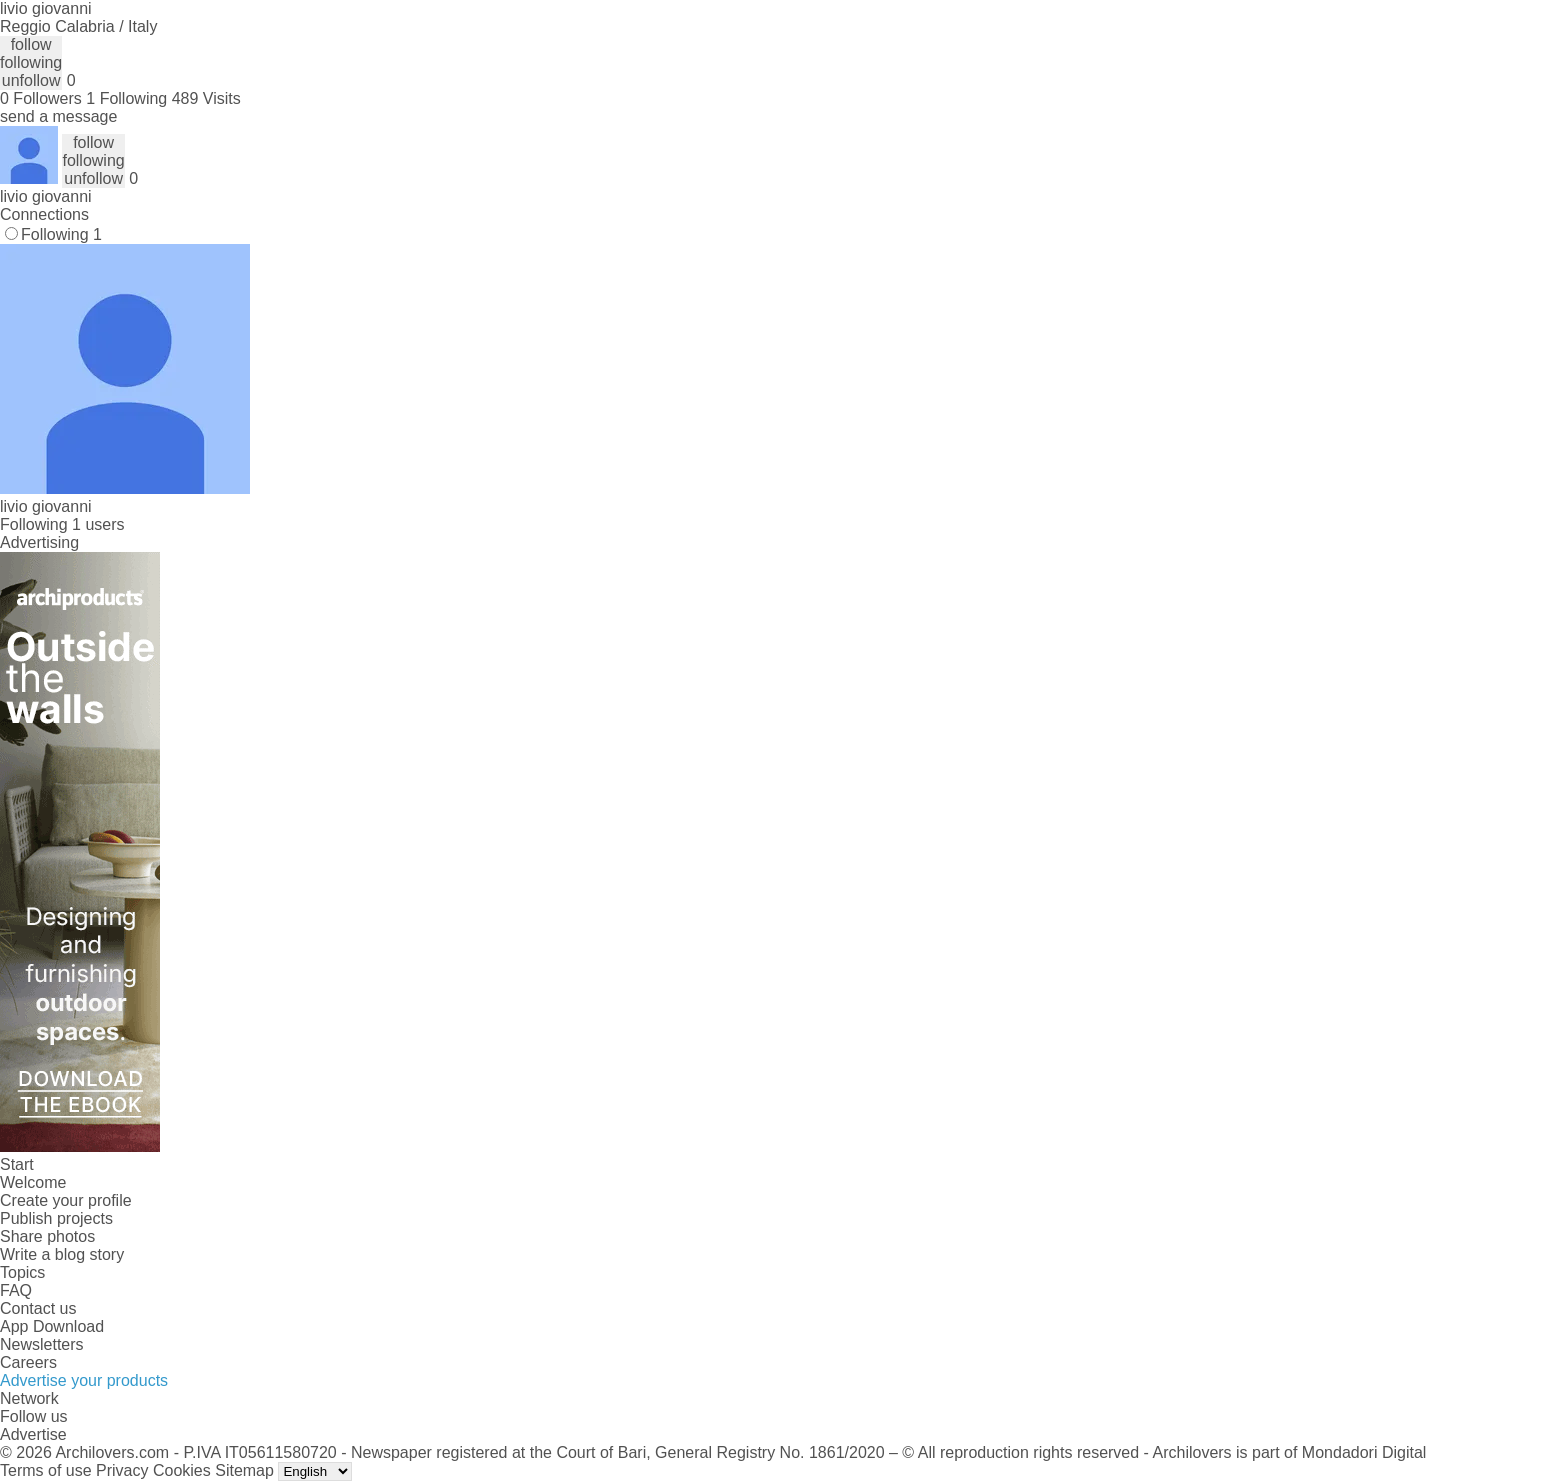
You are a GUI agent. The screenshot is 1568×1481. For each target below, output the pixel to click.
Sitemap (244, 1470)
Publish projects (56, 1218)
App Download (52, 1326)
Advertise (33, 1434)
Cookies (182, 1470)
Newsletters (42, 1344)
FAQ (16, 1290)
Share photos (47, 1236)
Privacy (122, 1470)
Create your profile (66, 1200)
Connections (44, 214)
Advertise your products (84, 1380)
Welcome (33, 1182)
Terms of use (46, 1470)
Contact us (38, 1308)
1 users (98, 524)
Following (61, 234)
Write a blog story (62, 1254)
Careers (28, 1362)
